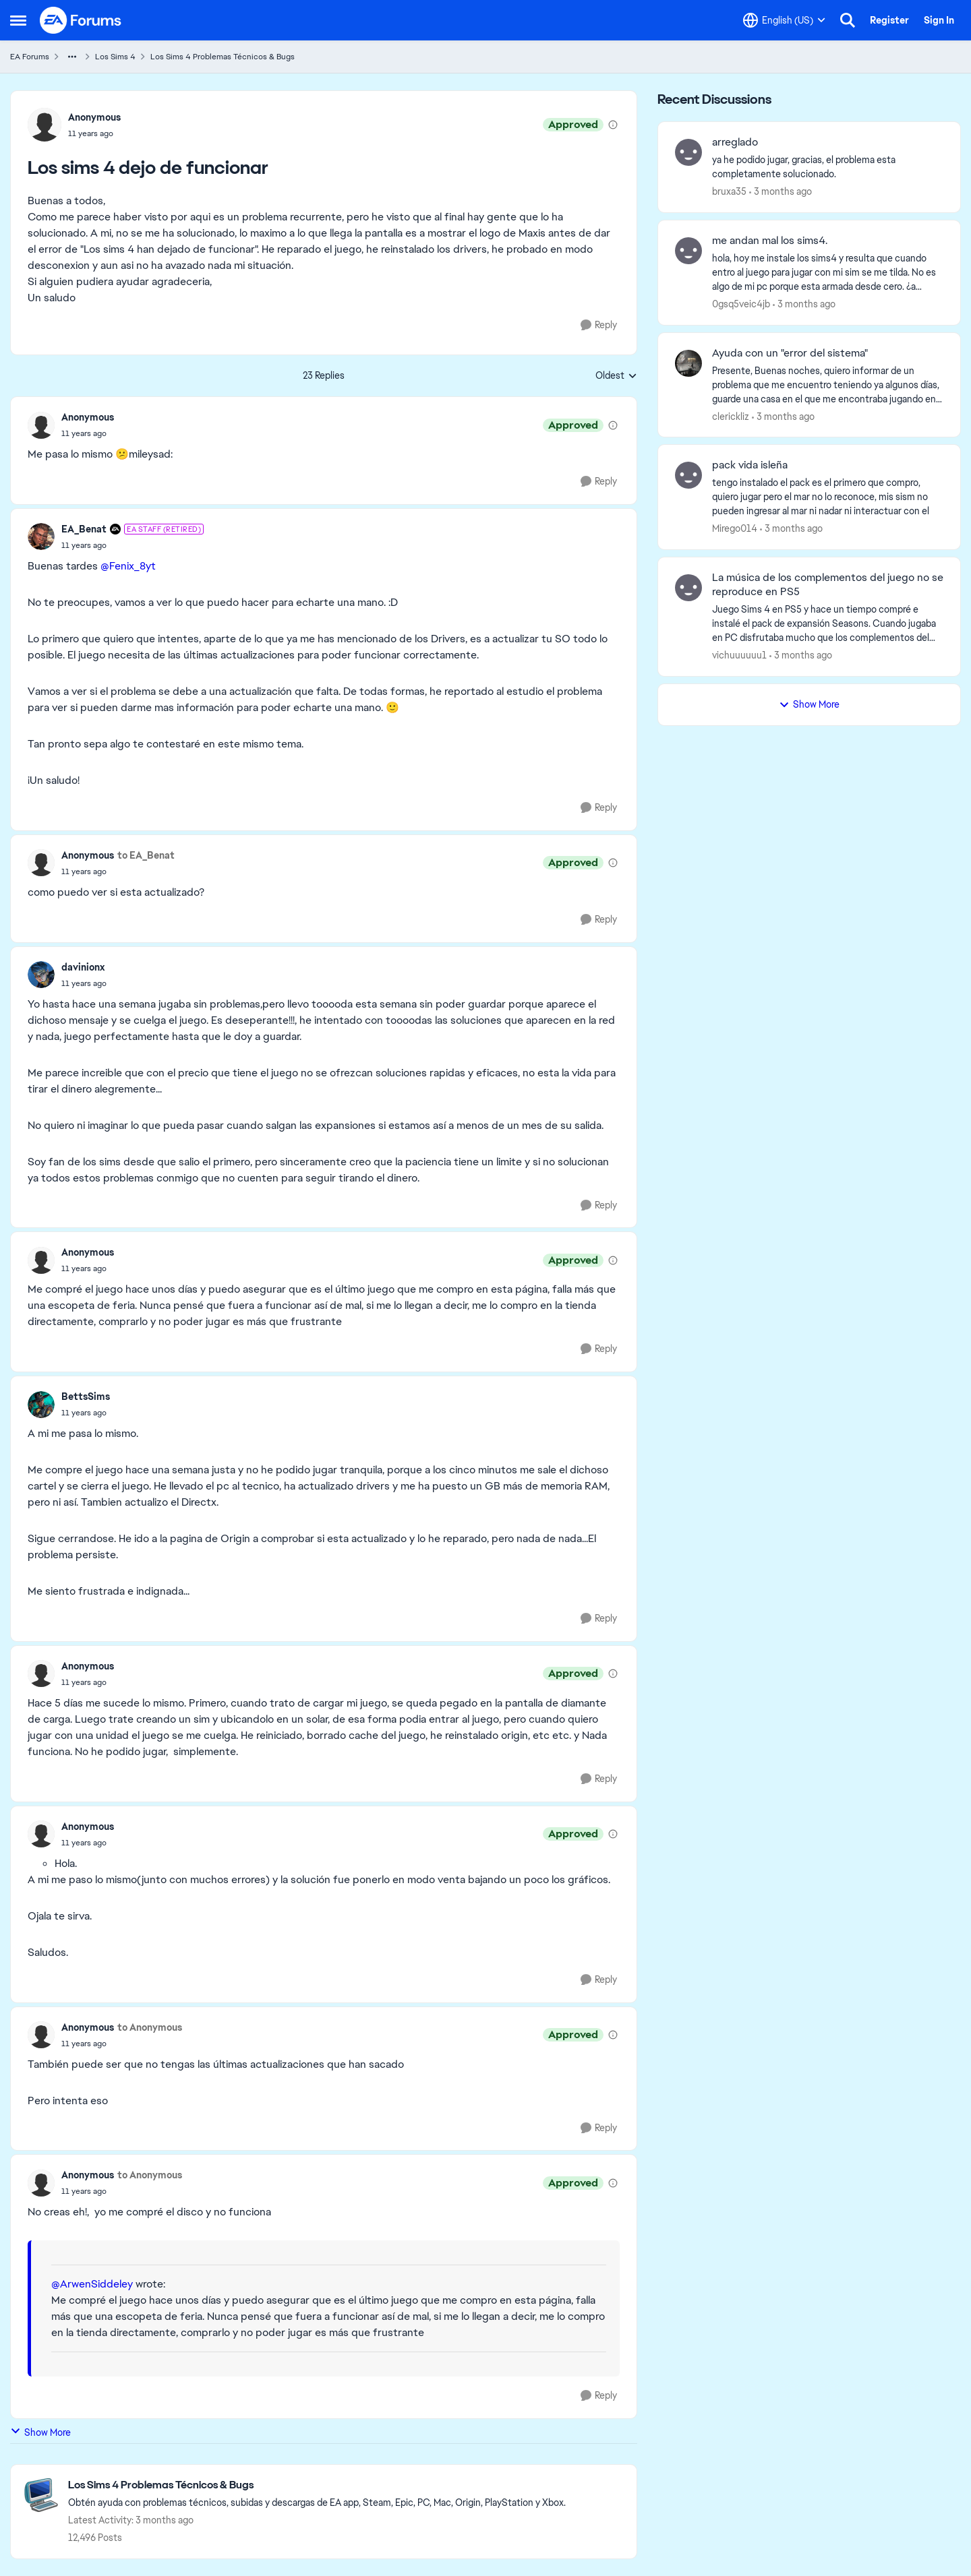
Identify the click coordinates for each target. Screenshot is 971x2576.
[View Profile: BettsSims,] (41, 1404)
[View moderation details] (613, 124)
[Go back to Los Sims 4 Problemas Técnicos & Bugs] (317, 2485)
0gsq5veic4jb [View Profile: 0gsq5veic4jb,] (741, 304)
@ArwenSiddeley (92, 2284)
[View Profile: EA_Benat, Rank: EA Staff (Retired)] (41, 536)
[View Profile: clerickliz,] (688, 363)
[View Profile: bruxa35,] (688, 152)
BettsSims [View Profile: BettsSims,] (85, 1396)
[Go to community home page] (81, 20)
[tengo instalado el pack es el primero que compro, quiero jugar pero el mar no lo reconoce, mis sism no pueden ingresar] (827, 497)
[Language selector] (784, 20)
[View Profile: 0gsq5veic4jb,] (688, 250)
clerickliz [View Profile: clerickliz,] (730, 416)
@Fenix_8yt (128, 566)
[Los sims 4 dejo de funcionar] (87, 433)
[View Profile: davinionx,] (41, 974)
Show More (40, 2432)
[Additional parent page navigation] (72, 56)
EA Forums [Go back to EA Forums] (29, 56)
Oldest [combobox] (616, 376)
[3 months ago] (780, 192)
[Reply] (599, 325)
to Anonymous (149, 2027)
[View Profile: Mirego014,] (688, 475)
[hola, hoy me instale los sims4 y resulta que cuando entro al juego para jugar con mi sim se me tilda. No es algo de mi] (827, 272)
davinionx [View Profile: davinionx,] (83, 967)
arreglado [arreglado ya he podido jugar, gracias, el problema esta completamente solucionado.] (735, 142)
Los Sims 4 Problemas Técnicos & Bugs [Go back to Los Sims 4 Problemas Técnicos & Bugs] (222, 56)
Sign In (939, 20)
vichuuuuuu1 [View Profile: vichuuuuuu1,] (739, 655)
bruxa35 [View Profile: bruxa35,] (729, 191)
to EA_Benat (146, 855)
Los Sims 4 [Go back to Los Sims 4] (115, 56)
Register (889, 20)
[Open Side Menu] (18, 20)
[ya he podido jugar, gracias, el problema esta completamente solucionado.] (827, 167)
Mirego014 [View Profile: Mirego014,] (734, 528)
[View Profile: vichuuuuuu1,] (688, 587)
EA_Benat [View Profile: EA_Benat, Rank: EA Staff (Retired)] (84, 529)
